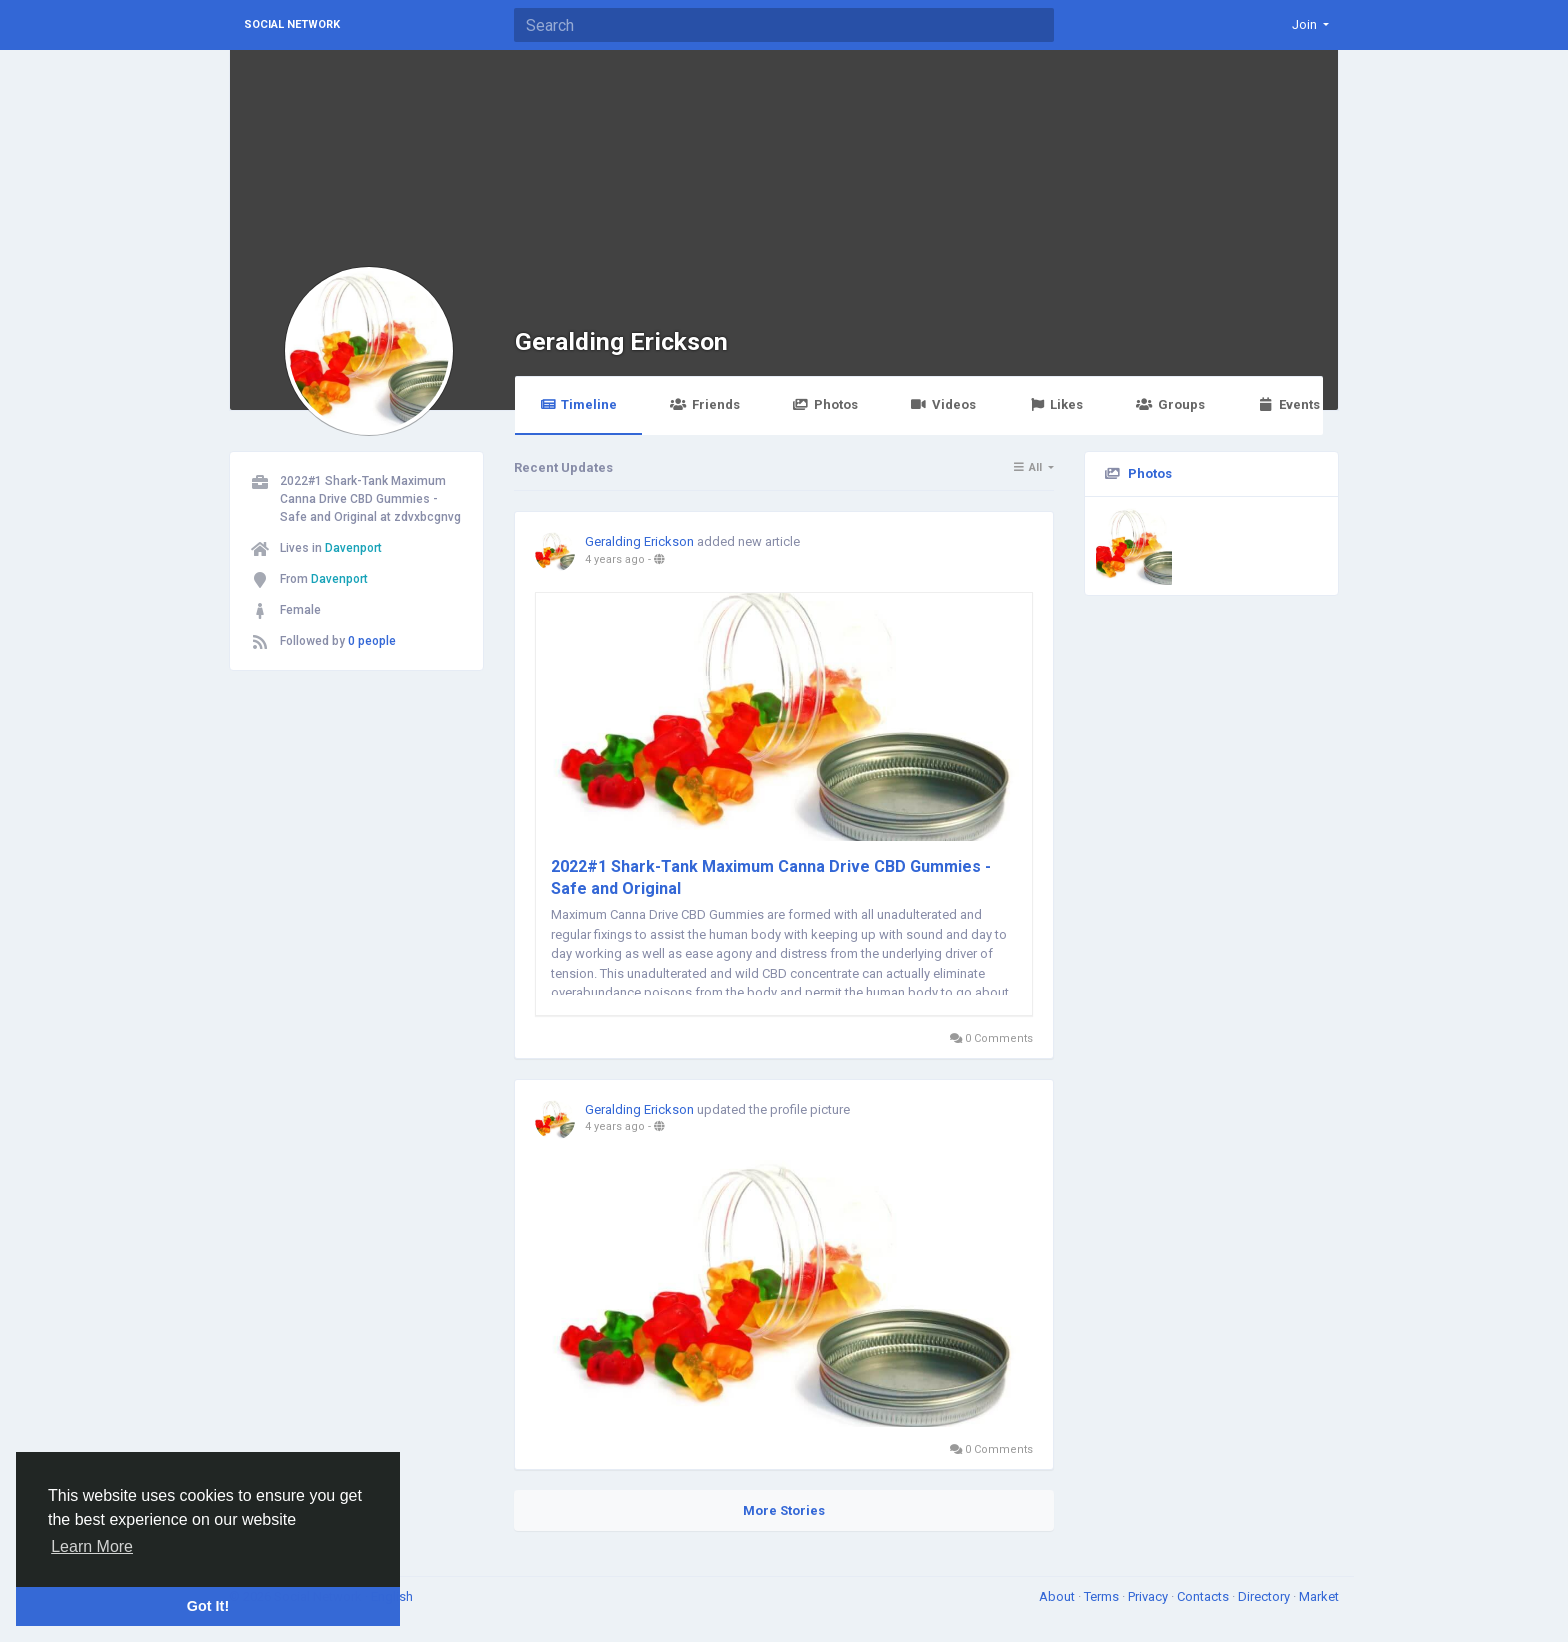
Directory (1265, 1596)
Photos (825, 404)
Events (1289, 404)
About (1058, 1596)
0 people (372, 641)
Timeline (578, 404)
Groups (1170, 404)
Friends (704, 404)
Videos (943, 404)
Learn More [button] (92, 1546)
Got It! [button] (208, 1606)
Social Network (292, 24)
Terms (1103, 1596)
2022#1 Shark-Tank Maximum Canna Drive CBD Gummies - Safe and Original (771, 877)
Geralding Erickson (621, 341)
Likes (1056, 404)
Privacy (1149, 1596)
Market (1319, 1596)
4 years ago (615, 559)
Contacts (1204, 1596)
